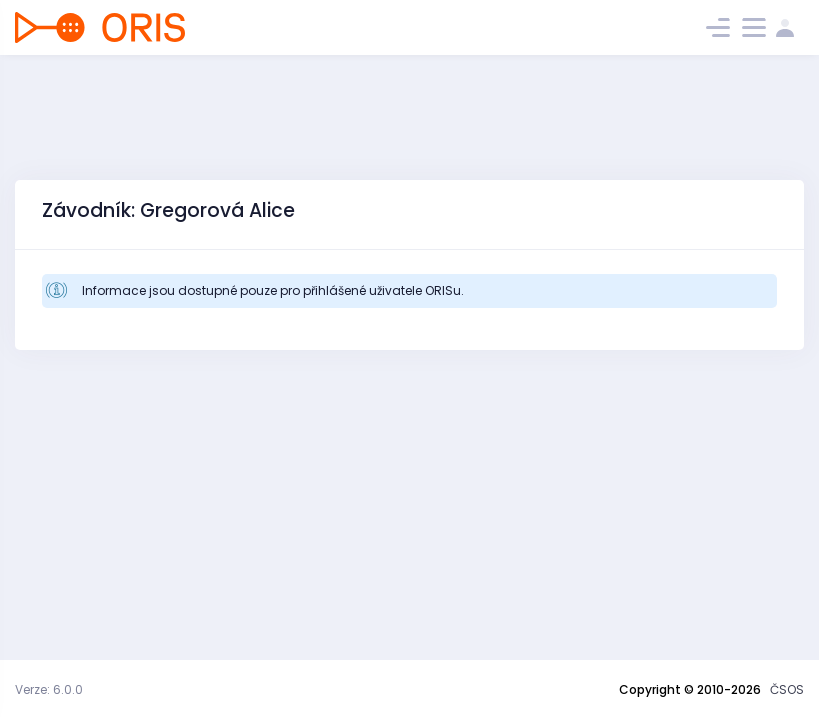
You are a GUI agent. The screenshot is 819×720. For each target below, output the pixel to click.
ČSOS (787, 689)
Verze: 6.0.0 (49, 689)
